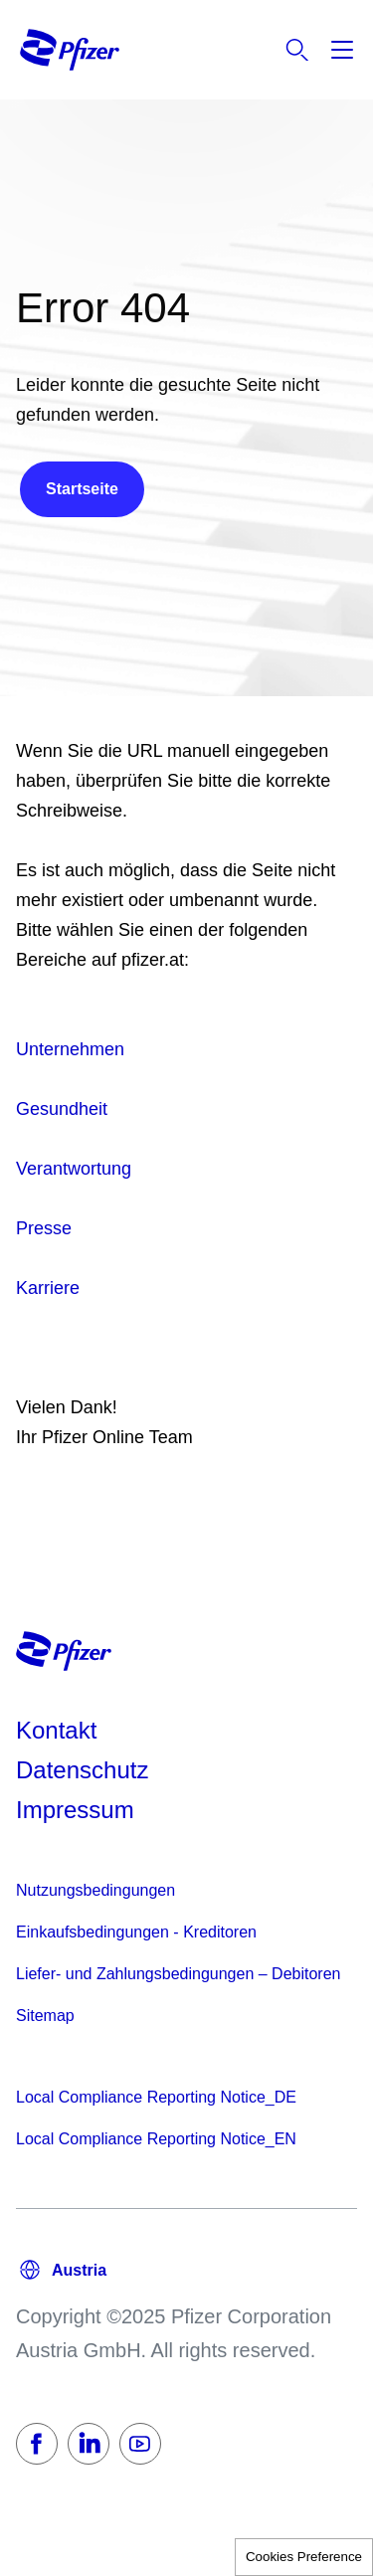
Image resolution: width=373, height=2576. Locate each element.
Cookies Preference (304, 2556)
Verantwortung (73, 1169)
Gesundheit (61, 1109)
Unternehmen (70, 1049)
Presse (44, 1228)
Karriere (48, 1288)
